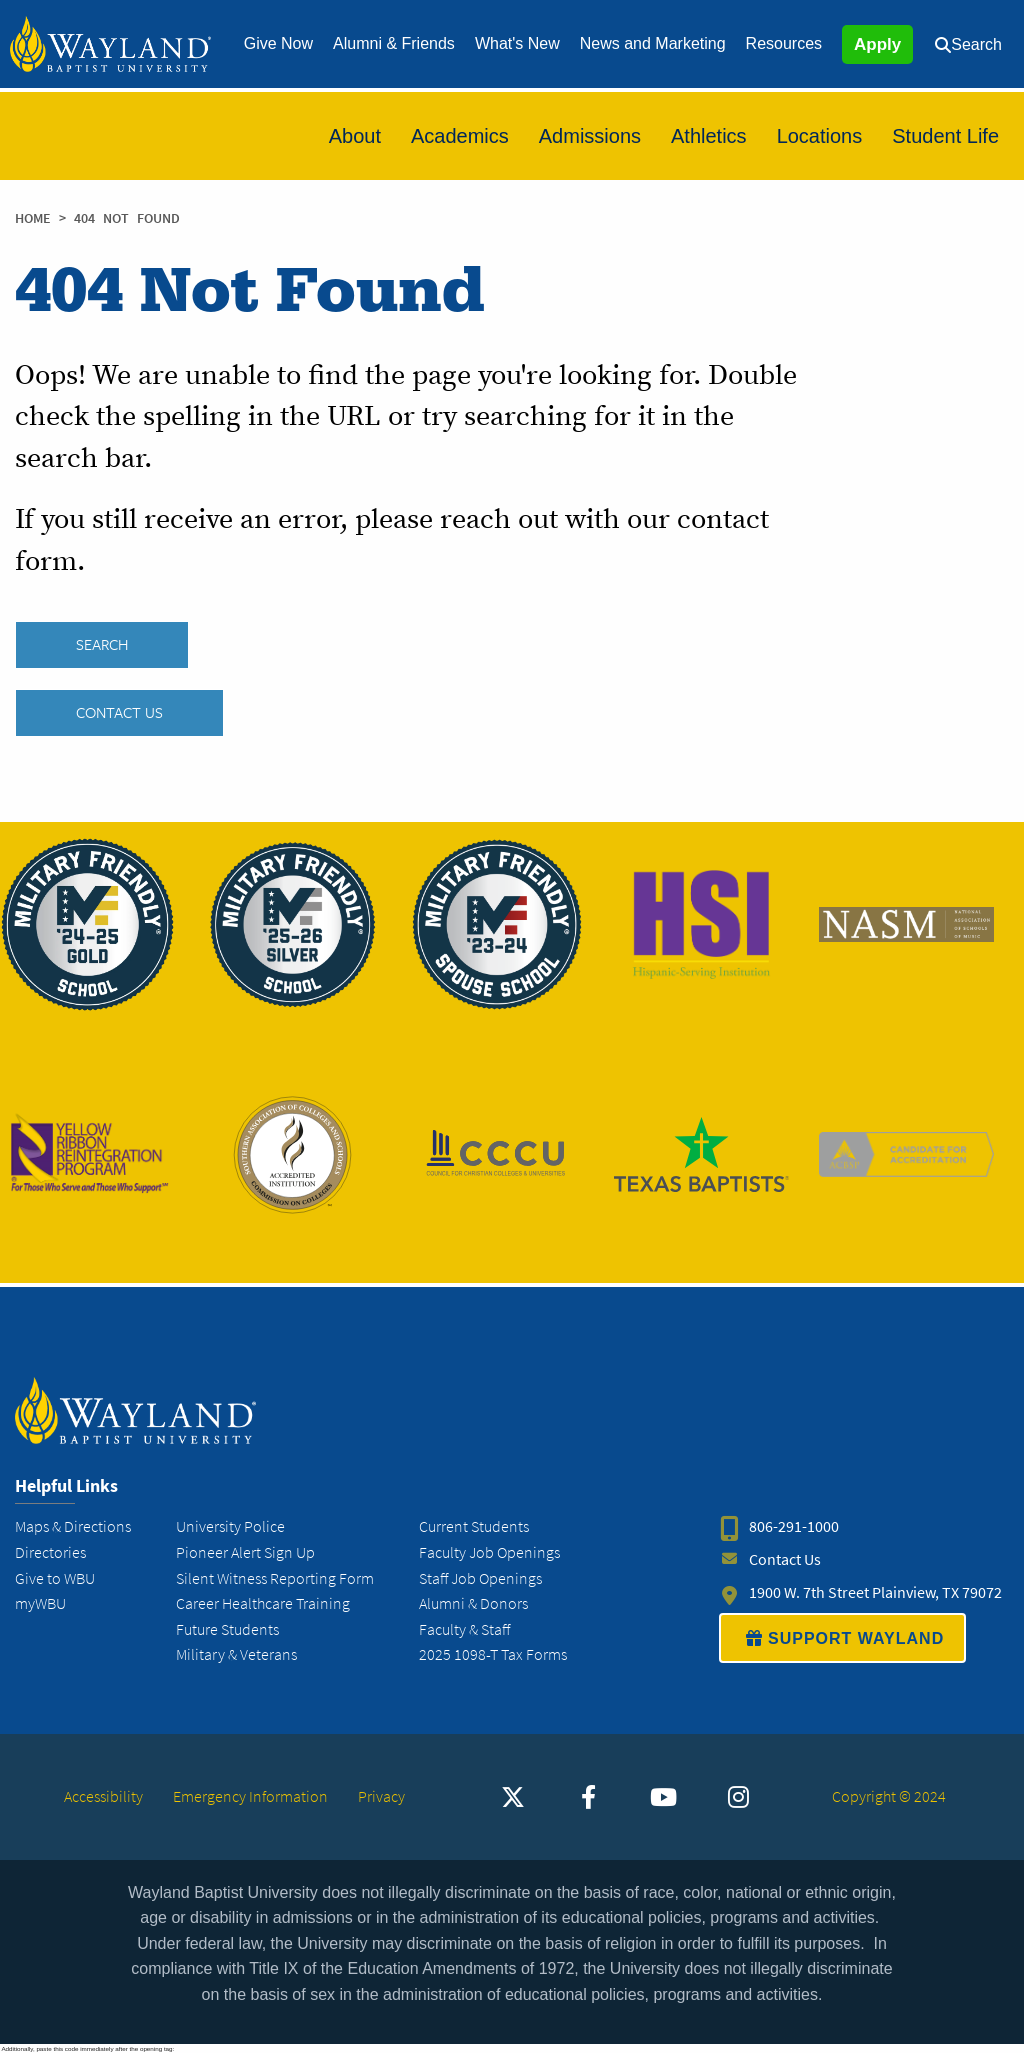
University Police (230, 1527)
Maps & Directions (73, 1527)
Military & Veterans (236, 1655)
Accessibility (103, 1796)
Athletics (709, 136)
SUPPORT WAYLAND (842, 1639)
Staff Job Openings (480, 1578)
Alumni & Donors (473, 1603)
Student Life (945, 136)
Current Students (474, 1527)
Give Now (278, 43)
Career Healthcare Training (263, 1603)
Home (33, 218)
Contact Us (119, 713)
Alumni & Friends (394, 43)
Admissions (590, 136)
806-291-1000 (794, 1527)
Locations (820, 136)
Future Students (227, 1629)
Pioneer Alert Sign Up (245, 1552)
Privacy (381, 1796)
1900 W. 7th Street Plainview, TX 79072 (875, 1593)
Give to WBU (55, 1578)
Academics (460, 136)
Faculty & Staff (464, 1629)
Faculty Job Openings (489, 1552)
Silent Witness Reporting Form (275, 1578)
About (355, 136)
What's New (517, 43)
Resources (784, 43)
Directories (50, 1552)
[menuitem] (278, 44)
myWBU (40, 1603)
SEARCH (102, 645)
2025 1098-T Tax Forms (493, 1655)
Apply (877, 44)
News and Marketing (653, 43)
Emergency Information (250, 1796)
